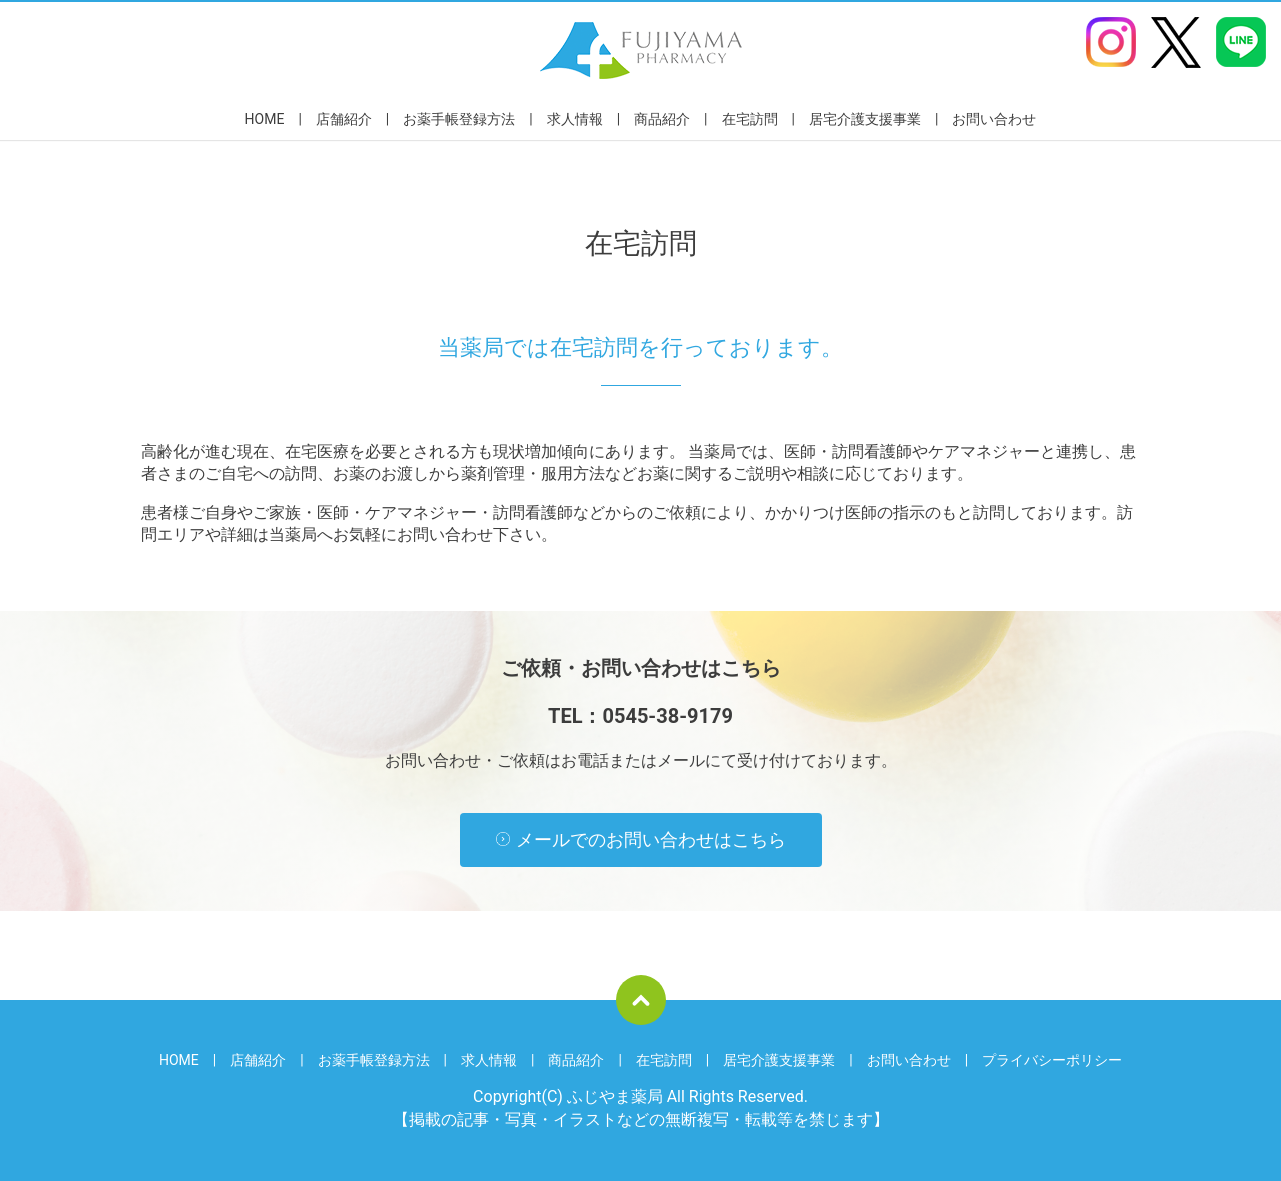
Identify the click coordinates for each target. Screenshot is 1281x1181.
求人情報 (575, 119)
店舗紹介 (344, 119)
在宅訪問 (750, 119)
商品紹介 (662, 119)
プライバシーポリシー (1052, 1060)
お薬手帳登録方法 (459, 119)
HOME (265, 119)
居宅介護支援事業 (865, 119)
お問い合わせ (994, 119)
